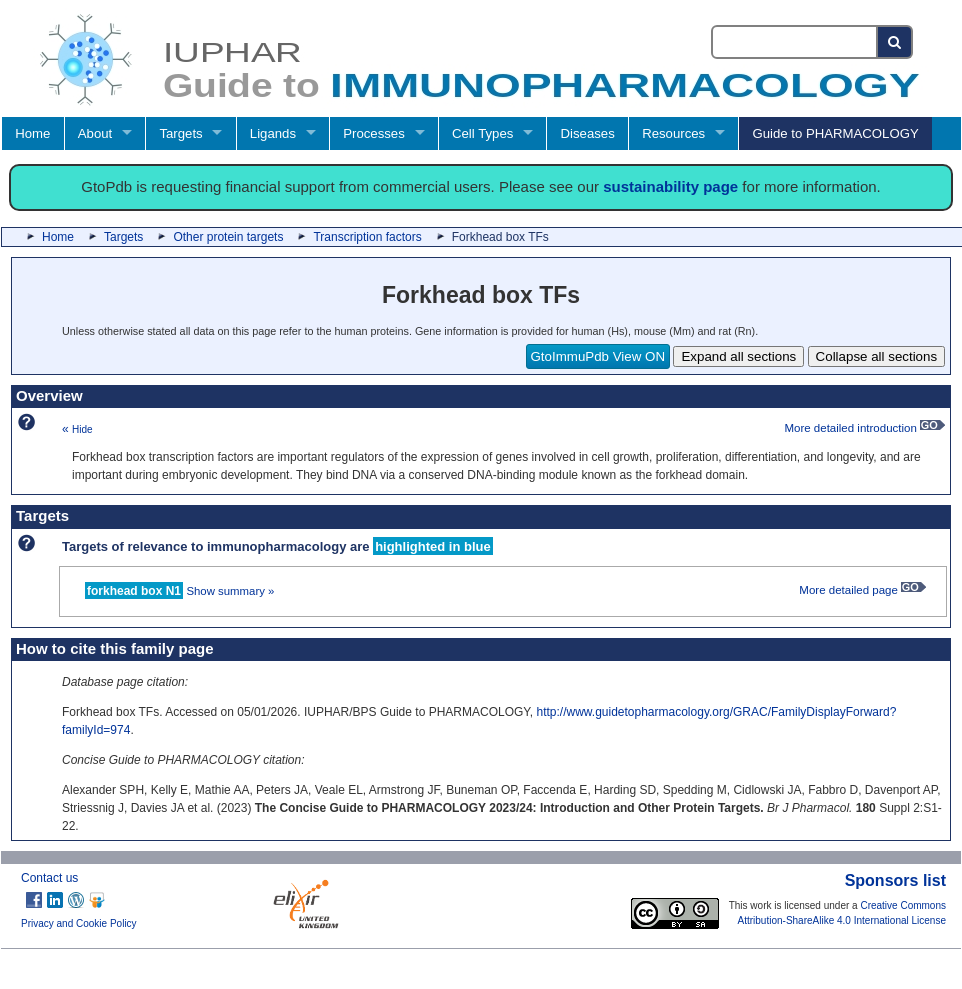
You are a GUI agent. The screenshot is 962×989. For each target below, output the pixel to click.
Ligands (273, 133)
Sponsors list (895, 880)
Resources (673, 133)
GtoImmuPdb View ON (598, 356)
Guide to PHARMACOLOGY (835, 133)
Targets (180, 133)
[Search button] (895, 42)
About (95, 133)
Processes (374, 133)
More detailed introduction (864, 428)
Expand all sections (738, 356)
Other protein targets (228, 237)
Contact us (49, 878)
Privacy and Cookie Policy (79, 923)
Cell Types (482, 133)
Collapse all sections (877, 356)
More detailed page (862, 590)
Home (32, 133)
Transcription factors (367, 237)
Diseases (588, 133)
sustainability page (670, 186)
